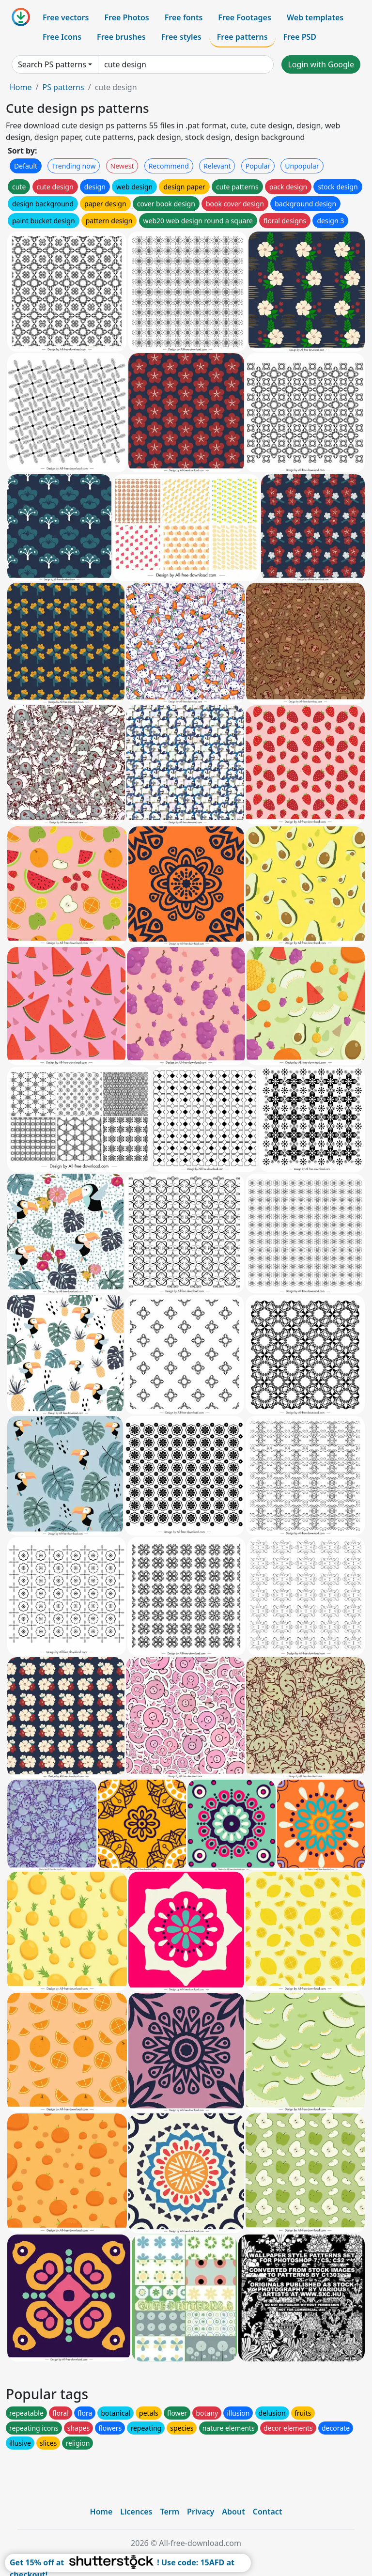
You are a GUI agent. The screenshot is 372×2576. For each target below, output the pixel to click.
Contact (267, 2511)
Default (25, 166)
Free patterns (242, 36)
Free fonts (184, 17)
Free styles (181, 36)
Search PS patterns (52, 64)
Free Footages (244, 17)
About (233, 2511)
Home (21, 87)
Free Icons (62, 36)
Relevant (217, 166)
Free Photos (126, 17)
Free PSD (299, 36)
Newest (122, 166)
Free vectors (66, 17)
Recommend (169, 166)
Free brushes (121, 36)
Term (169, 2511)
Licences (136, 2511)
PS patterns (63, 87)
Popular (258, 166)
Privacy (200, 2511)
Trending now (73, 166)
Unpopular (302, 166)
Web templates (315, 17)
